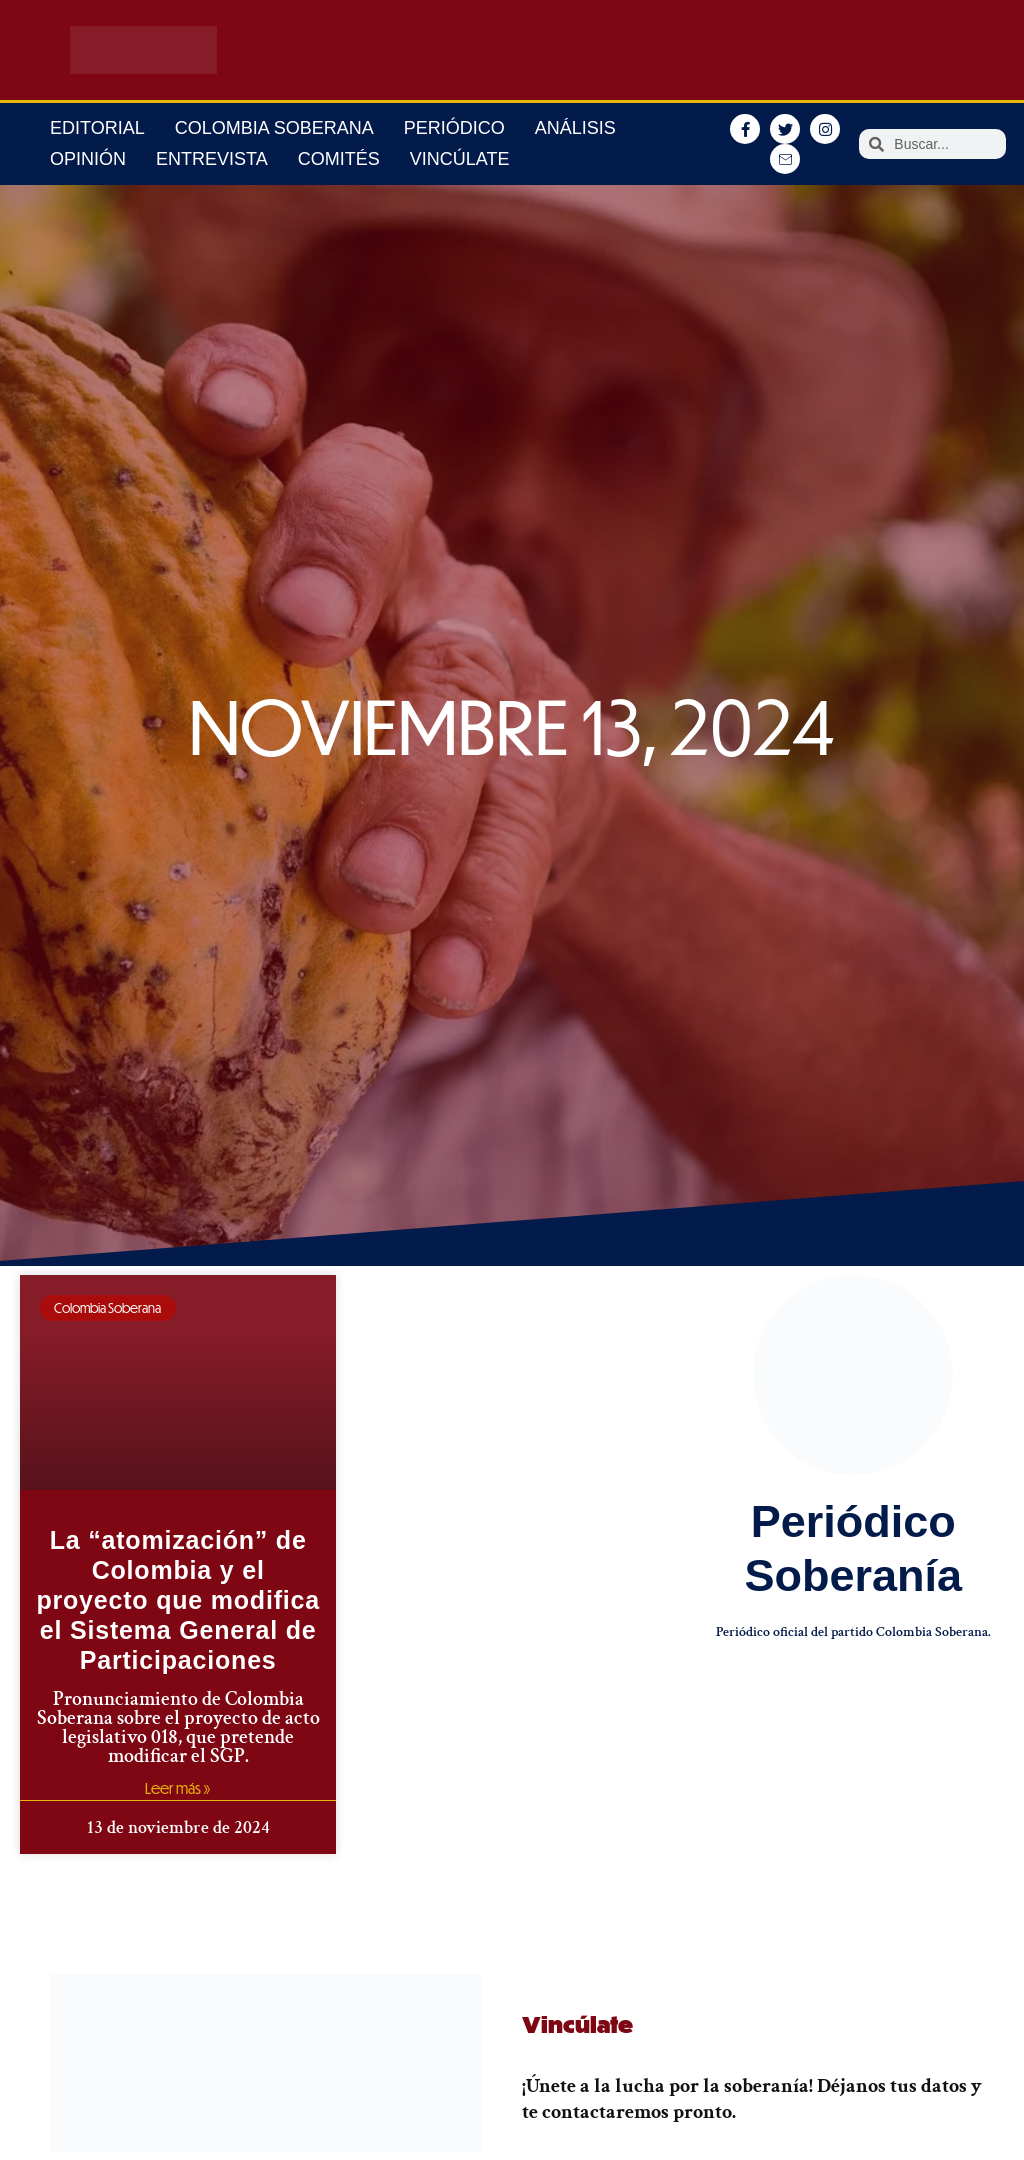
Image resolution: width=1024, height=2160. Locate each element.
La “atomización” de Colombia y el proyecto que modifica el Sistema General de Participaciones (178, 1600)
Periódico (454, 128)
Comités (339, 159)
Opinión (88, 159)
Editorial (97, 128)
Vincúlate (460, 159)
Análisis (575, 128)
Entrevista (212, 159)
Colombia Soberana (274, 128)
